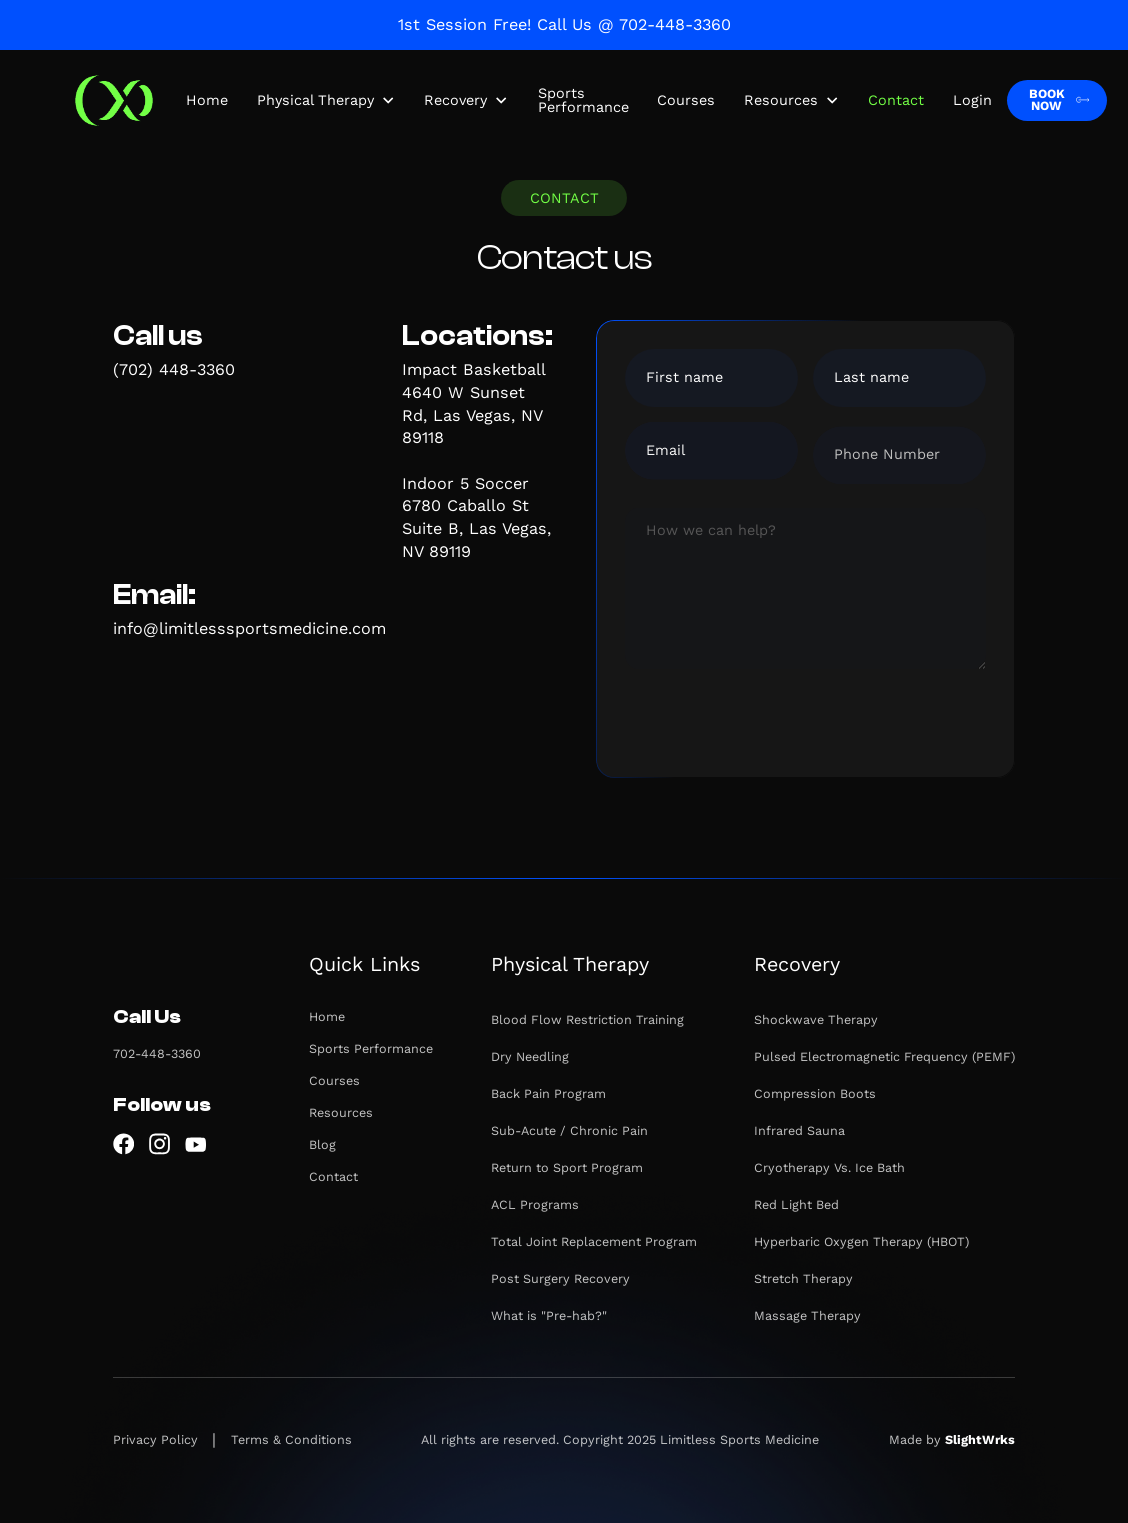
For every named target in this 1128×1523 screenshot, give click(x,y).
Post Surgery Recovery (560, 1278)
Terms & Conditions (291, 1439)
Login (972, 100)
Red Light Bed (796, 1204)
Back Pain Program (548, 1093)
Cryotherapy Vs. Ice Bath (829, 1167)
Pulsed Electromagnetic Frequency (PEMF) (884, 1056)
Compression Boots (815, 1093)
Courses (686, 100)
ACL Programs (535, 1204)
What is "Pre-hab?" (549, 1315)
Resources (341, 1112)
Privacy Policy (155, 1439)
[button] (326, 100)
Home (207, 100)
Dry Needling (530, 1056)
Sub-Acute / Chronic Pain (569, 1130)
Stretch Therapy (803, 1278)
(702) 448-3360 (174, 369)
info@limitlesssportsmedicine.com (249, 628)
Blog (322, 1144)
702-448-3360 (157, 1053)
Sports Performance (583, 100)
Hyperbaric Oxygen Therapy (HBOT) (861, 1241)
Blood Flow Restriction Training (587, 1019)
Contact (896, 100)
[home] (113, 100)
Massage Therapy (807, 1315)
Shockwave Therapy (816, 1019)
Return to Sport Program (567, 1167)
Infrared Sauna (799, 1130)
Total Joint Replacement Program (594, 1241)
